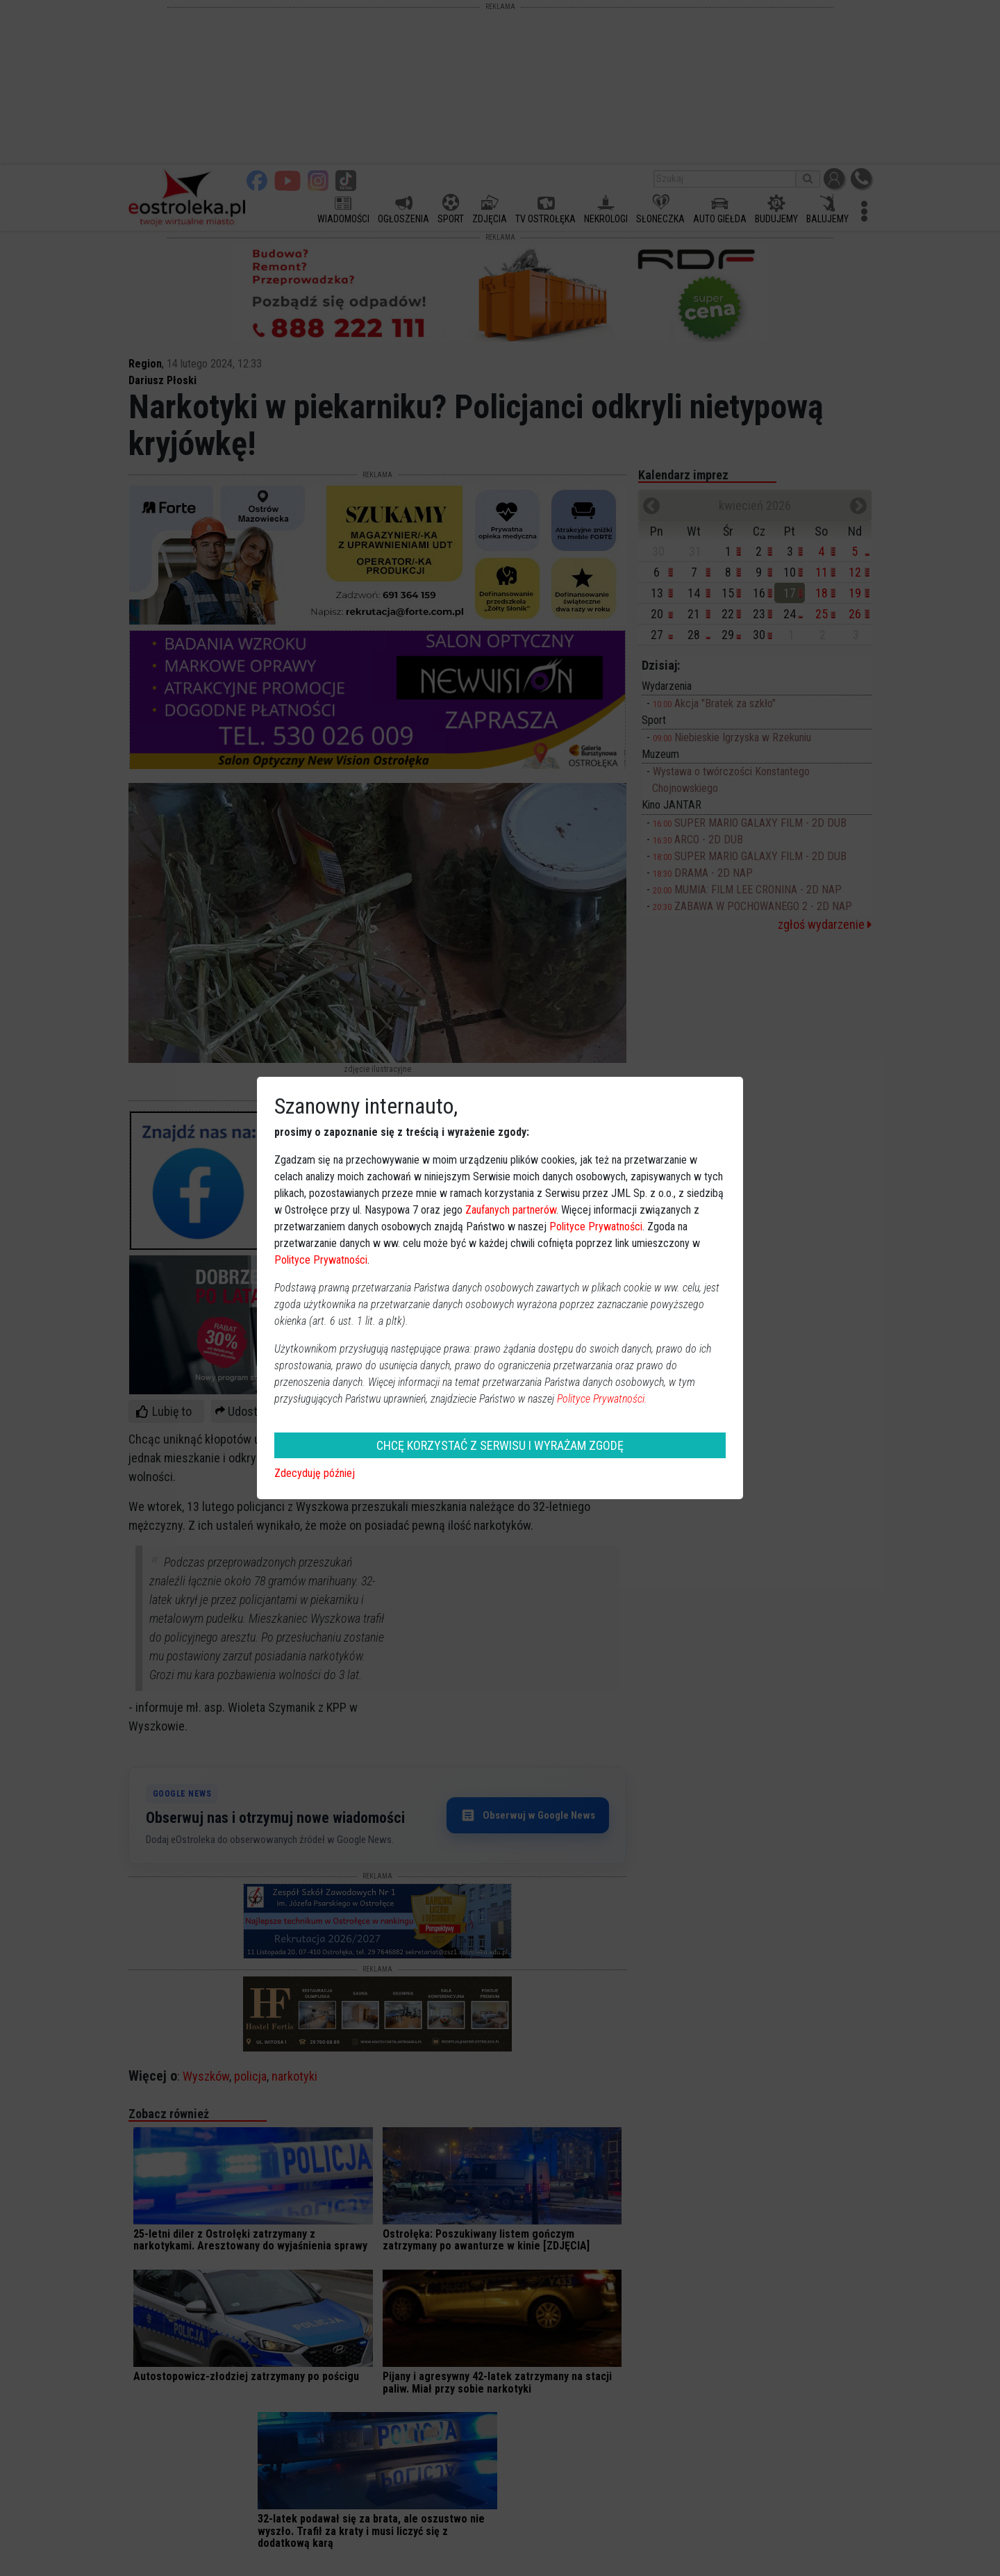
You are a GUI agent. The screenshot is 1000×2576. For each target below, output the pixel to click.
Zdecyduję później (314, 1473)
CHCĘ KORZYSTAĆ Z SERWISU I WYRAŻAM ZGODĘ (500, 1445)
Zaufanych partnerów (510, 1209)
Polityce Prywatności (595, 1226)
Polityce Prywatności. (602, 1398)
